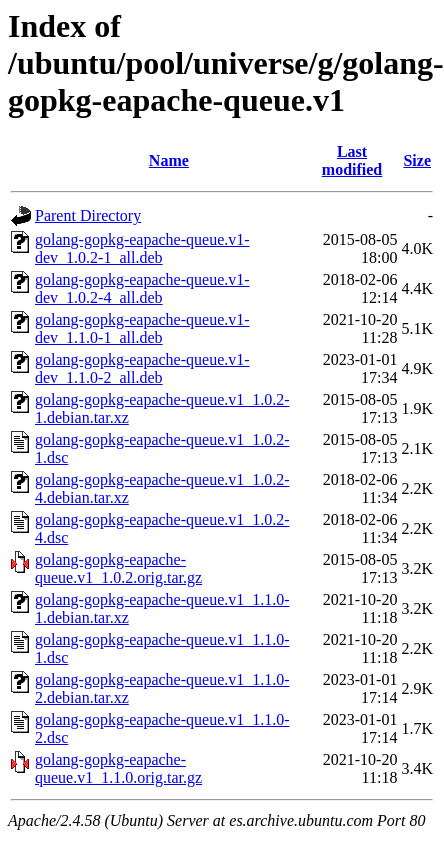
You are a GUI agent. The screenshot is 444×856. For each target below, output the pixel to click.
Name (169, 160)
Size (417, 160)
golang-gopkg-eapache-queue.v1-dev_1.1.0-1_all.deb (142, 328)
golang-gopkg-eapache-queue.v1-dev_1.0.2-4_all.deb (142, 288)
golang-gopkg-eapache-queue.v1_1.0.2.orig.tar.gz (118, 568)
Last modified (352, 160)
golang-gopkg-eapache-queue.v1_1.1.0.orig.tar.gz (118, 768)
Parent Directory (88, 215)
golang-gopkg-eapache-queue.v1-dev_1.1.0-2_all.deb (142, 368)
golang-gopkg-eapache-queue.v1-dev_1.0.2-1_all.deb (142, 248)
